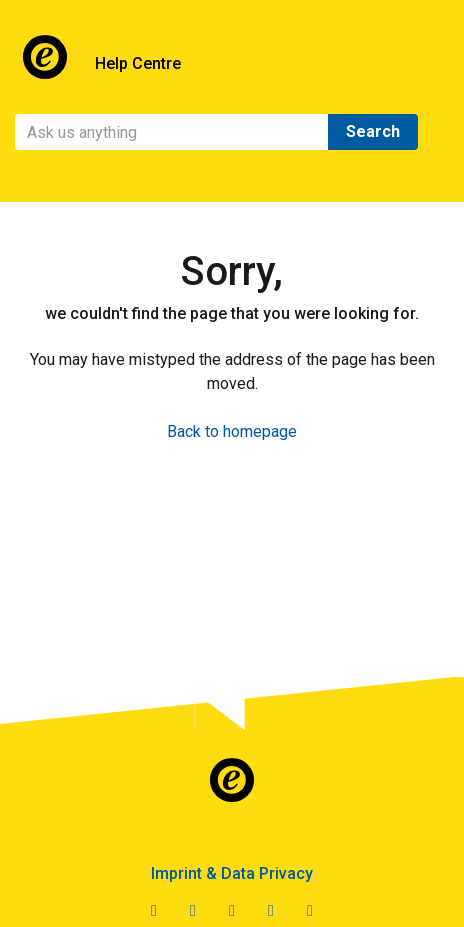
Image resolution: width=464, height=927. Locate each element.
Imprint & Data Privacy (232, 873)
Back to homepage (232, 431)
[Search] (172, 132)
